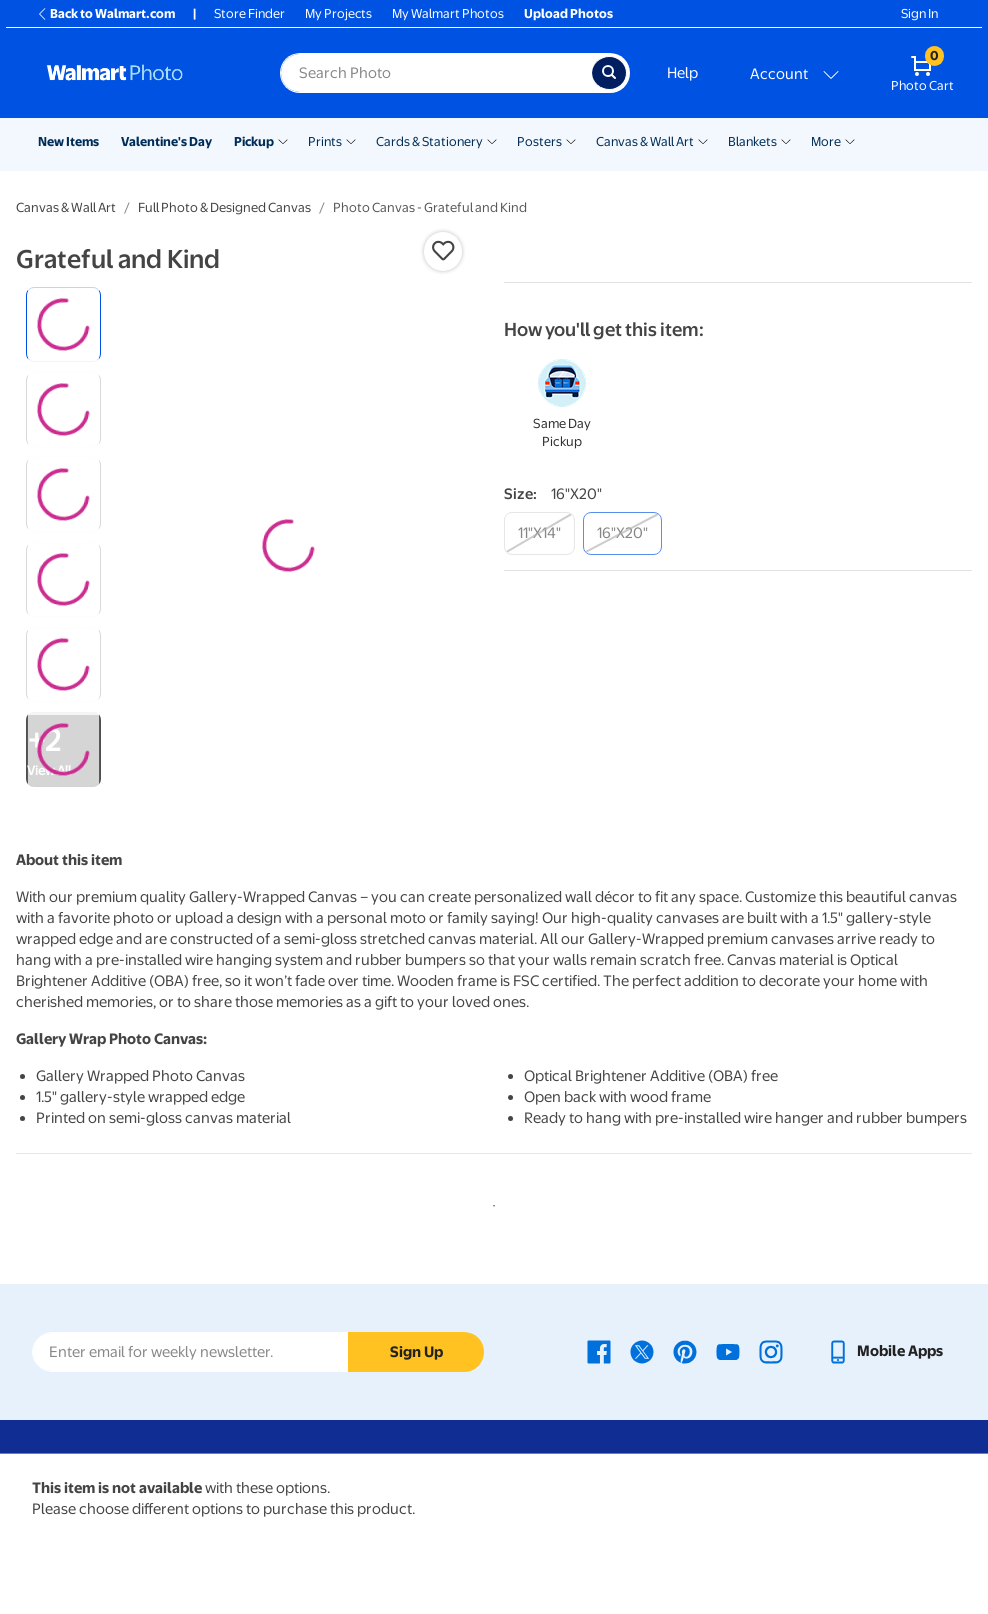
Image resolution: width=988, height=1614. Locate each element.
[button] (443, 251)
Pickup (254, 141)
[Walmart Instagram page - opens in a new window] (771, 1351)
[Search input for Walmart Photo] (436, 73)
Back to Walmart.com (105, 13)
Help (682, 73)
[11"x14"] (539, 533)
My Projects (338, 13)
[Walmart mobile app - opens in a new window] (884, 1351)
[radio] (63, 324)
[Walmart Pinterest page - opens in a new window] (685, 1351)
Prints (325, 141)
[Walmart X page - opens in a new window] (642, 1351)
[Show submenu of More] (850, 140)
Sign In (919, 13)
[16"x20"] (622, 533)
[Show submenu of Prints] (351, 140)
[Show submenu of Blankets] (786, 140)
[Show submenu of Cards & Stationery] (492, 140)
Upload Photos (568, 13)
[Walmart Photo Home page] (142, 73)
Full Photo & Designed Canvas (224, 207)
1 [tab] (490, 1202)
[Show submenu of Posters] (571, 140)
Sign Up (416, 1352)
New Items (68, 141)
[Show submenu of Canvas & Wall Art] (703, 140)
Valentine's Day (166, 141)
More (826, 141)
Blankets (752, 141)
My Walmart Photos (448, 13)
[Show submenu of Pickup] (283, 140)
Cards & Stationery (429, 141)
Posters (539, 141)
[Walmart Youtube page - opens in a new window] (728, 1351)
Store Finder (249, 13)
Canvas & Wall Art (645, 141)
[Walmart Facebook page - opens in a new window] (599, 1351)
